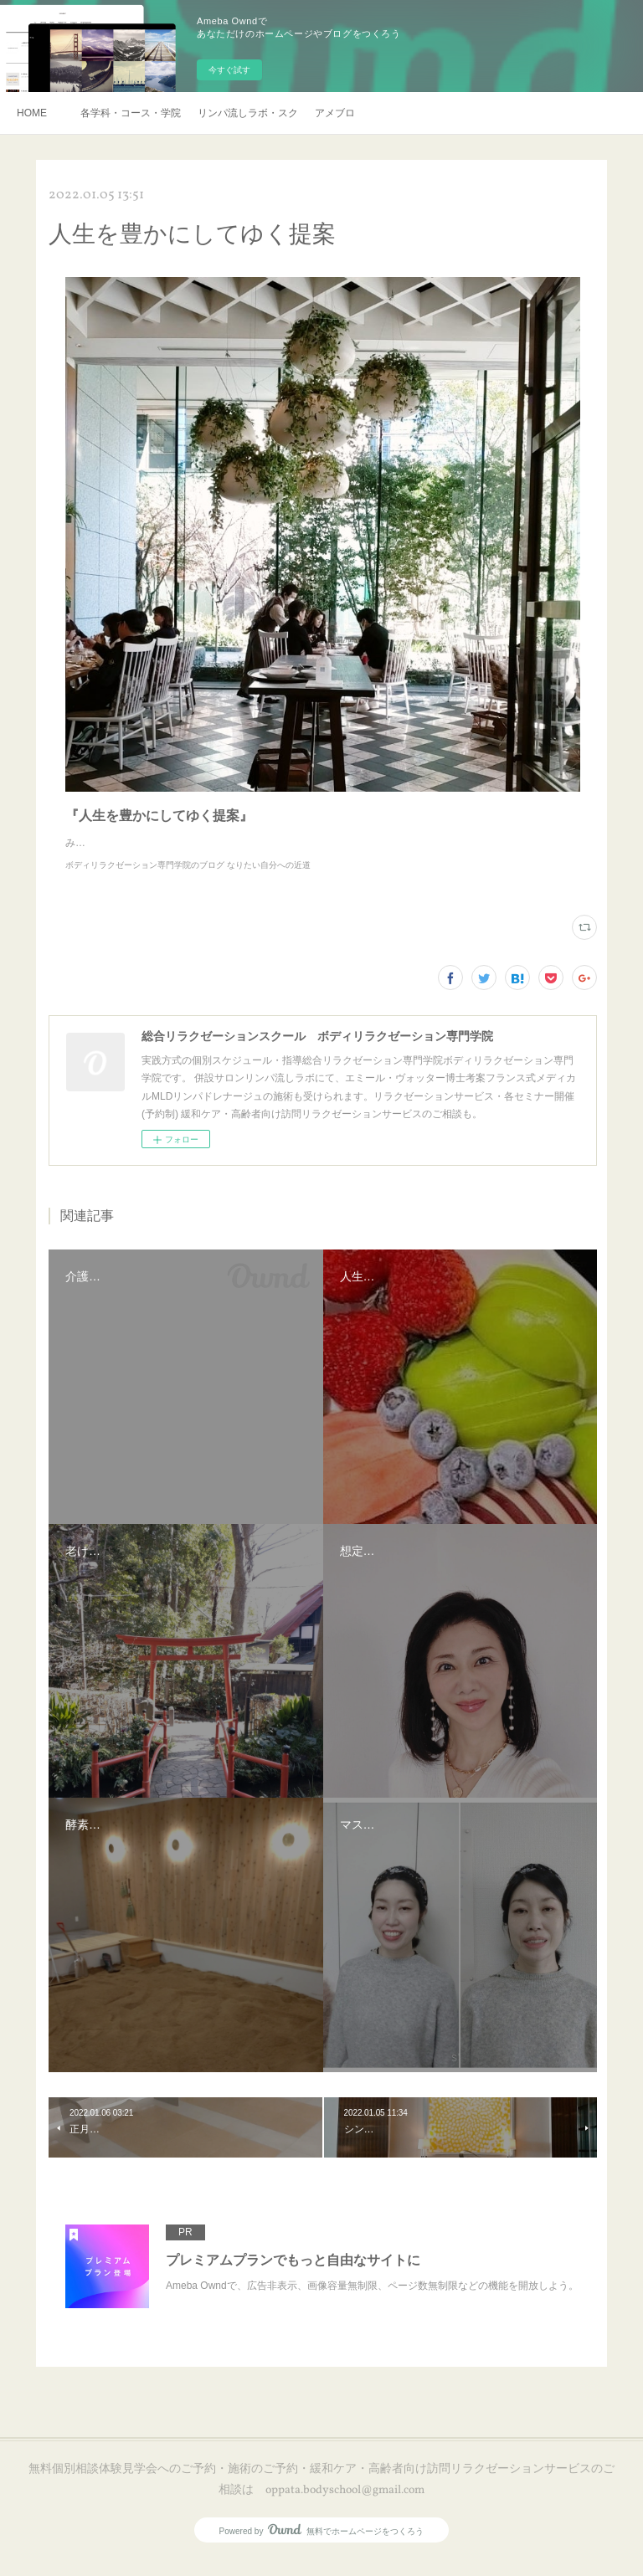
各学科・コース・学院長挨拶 (130, 113)
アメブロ (335, 113)
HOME (32, 113)
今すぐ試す (229, 69)
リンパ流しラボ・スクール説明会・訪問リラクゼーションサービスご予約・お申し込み (248, 113)
